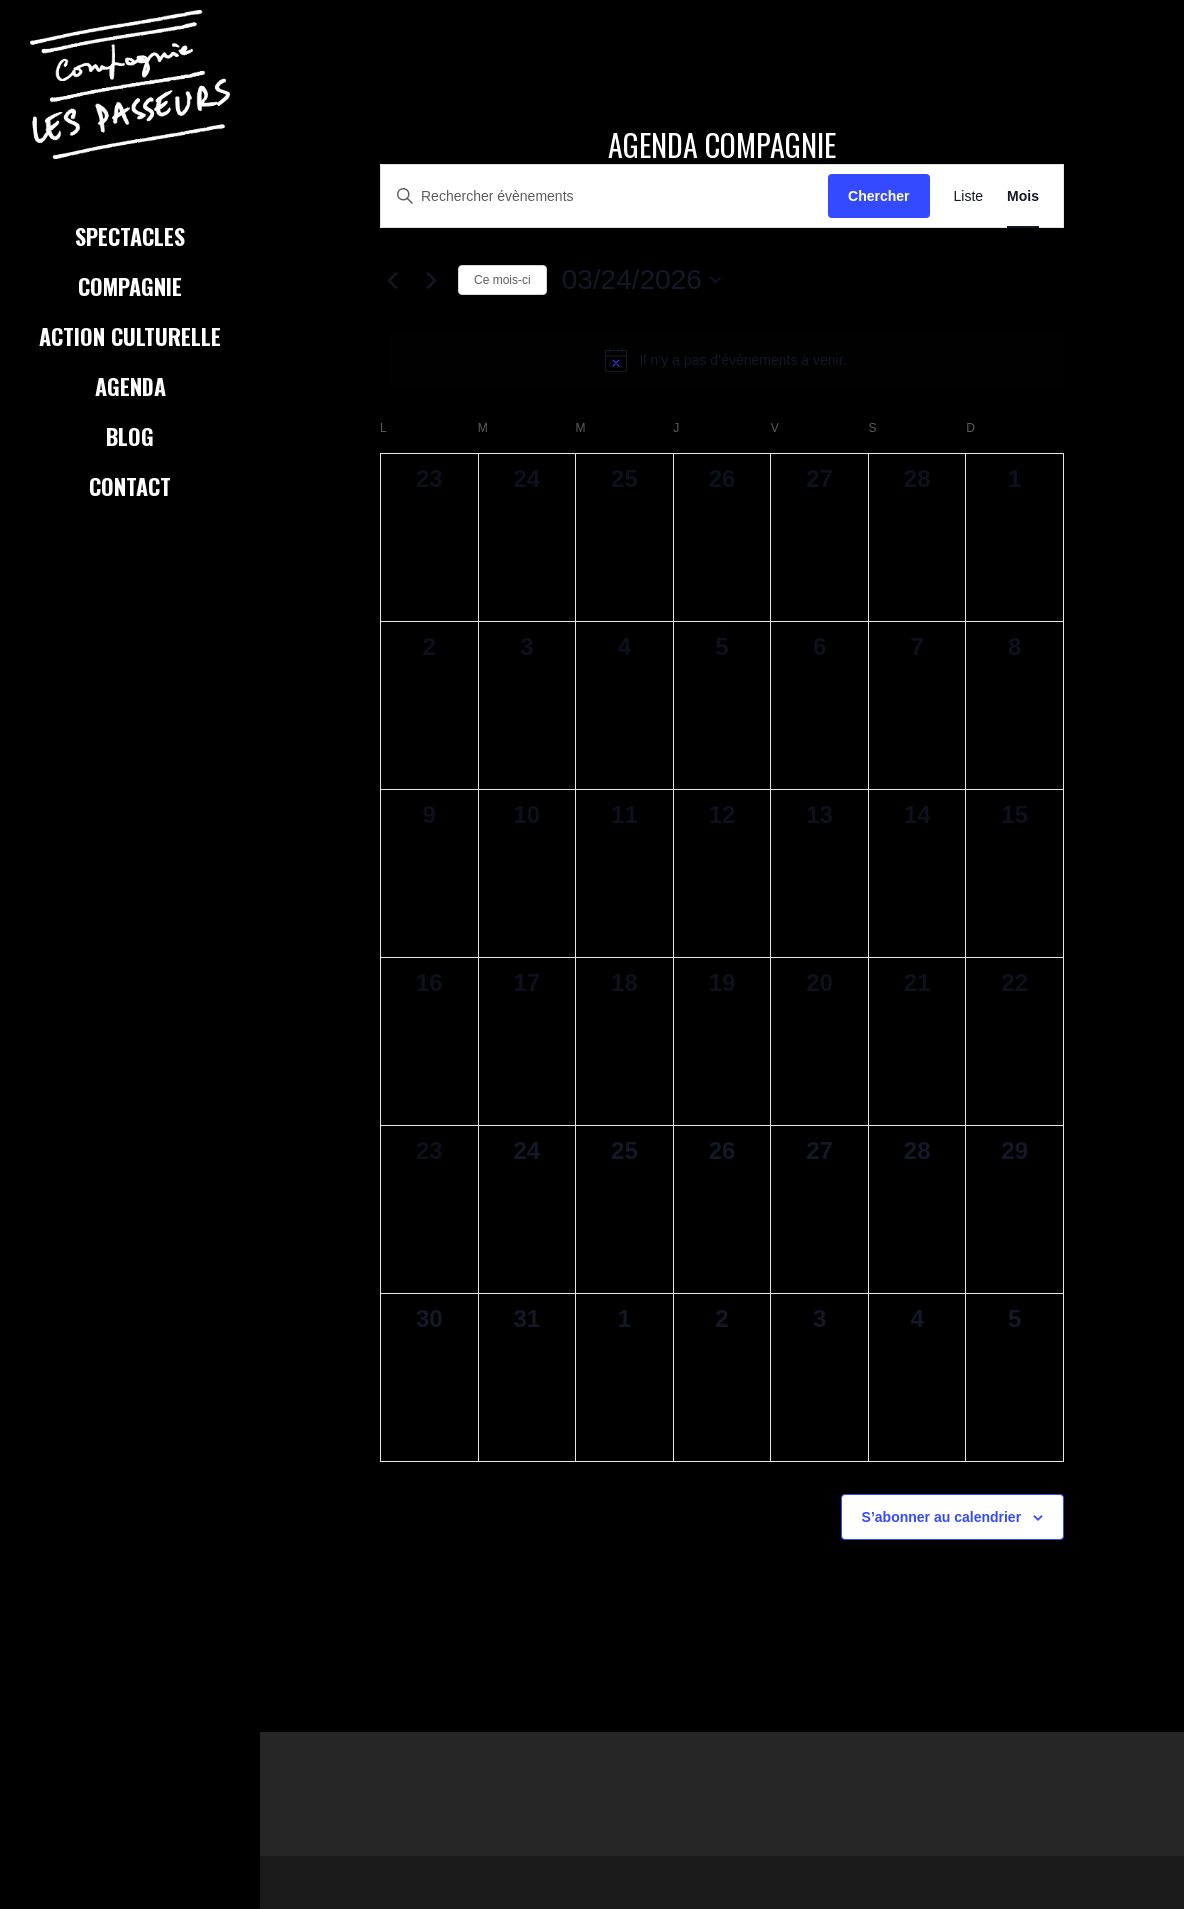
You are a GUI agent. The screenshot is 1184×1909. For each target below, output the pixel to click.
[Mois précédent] (392, 280)
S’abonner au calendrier (942, 1517)
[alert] (726, 360)
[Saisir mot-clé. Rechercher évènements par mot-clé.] (604, 196)
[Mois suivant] (431, 280)
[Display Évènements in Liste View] (969, 196)
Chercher (878, 196)
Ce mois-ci (502, 280)
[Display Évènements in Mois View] (1023, 196)
